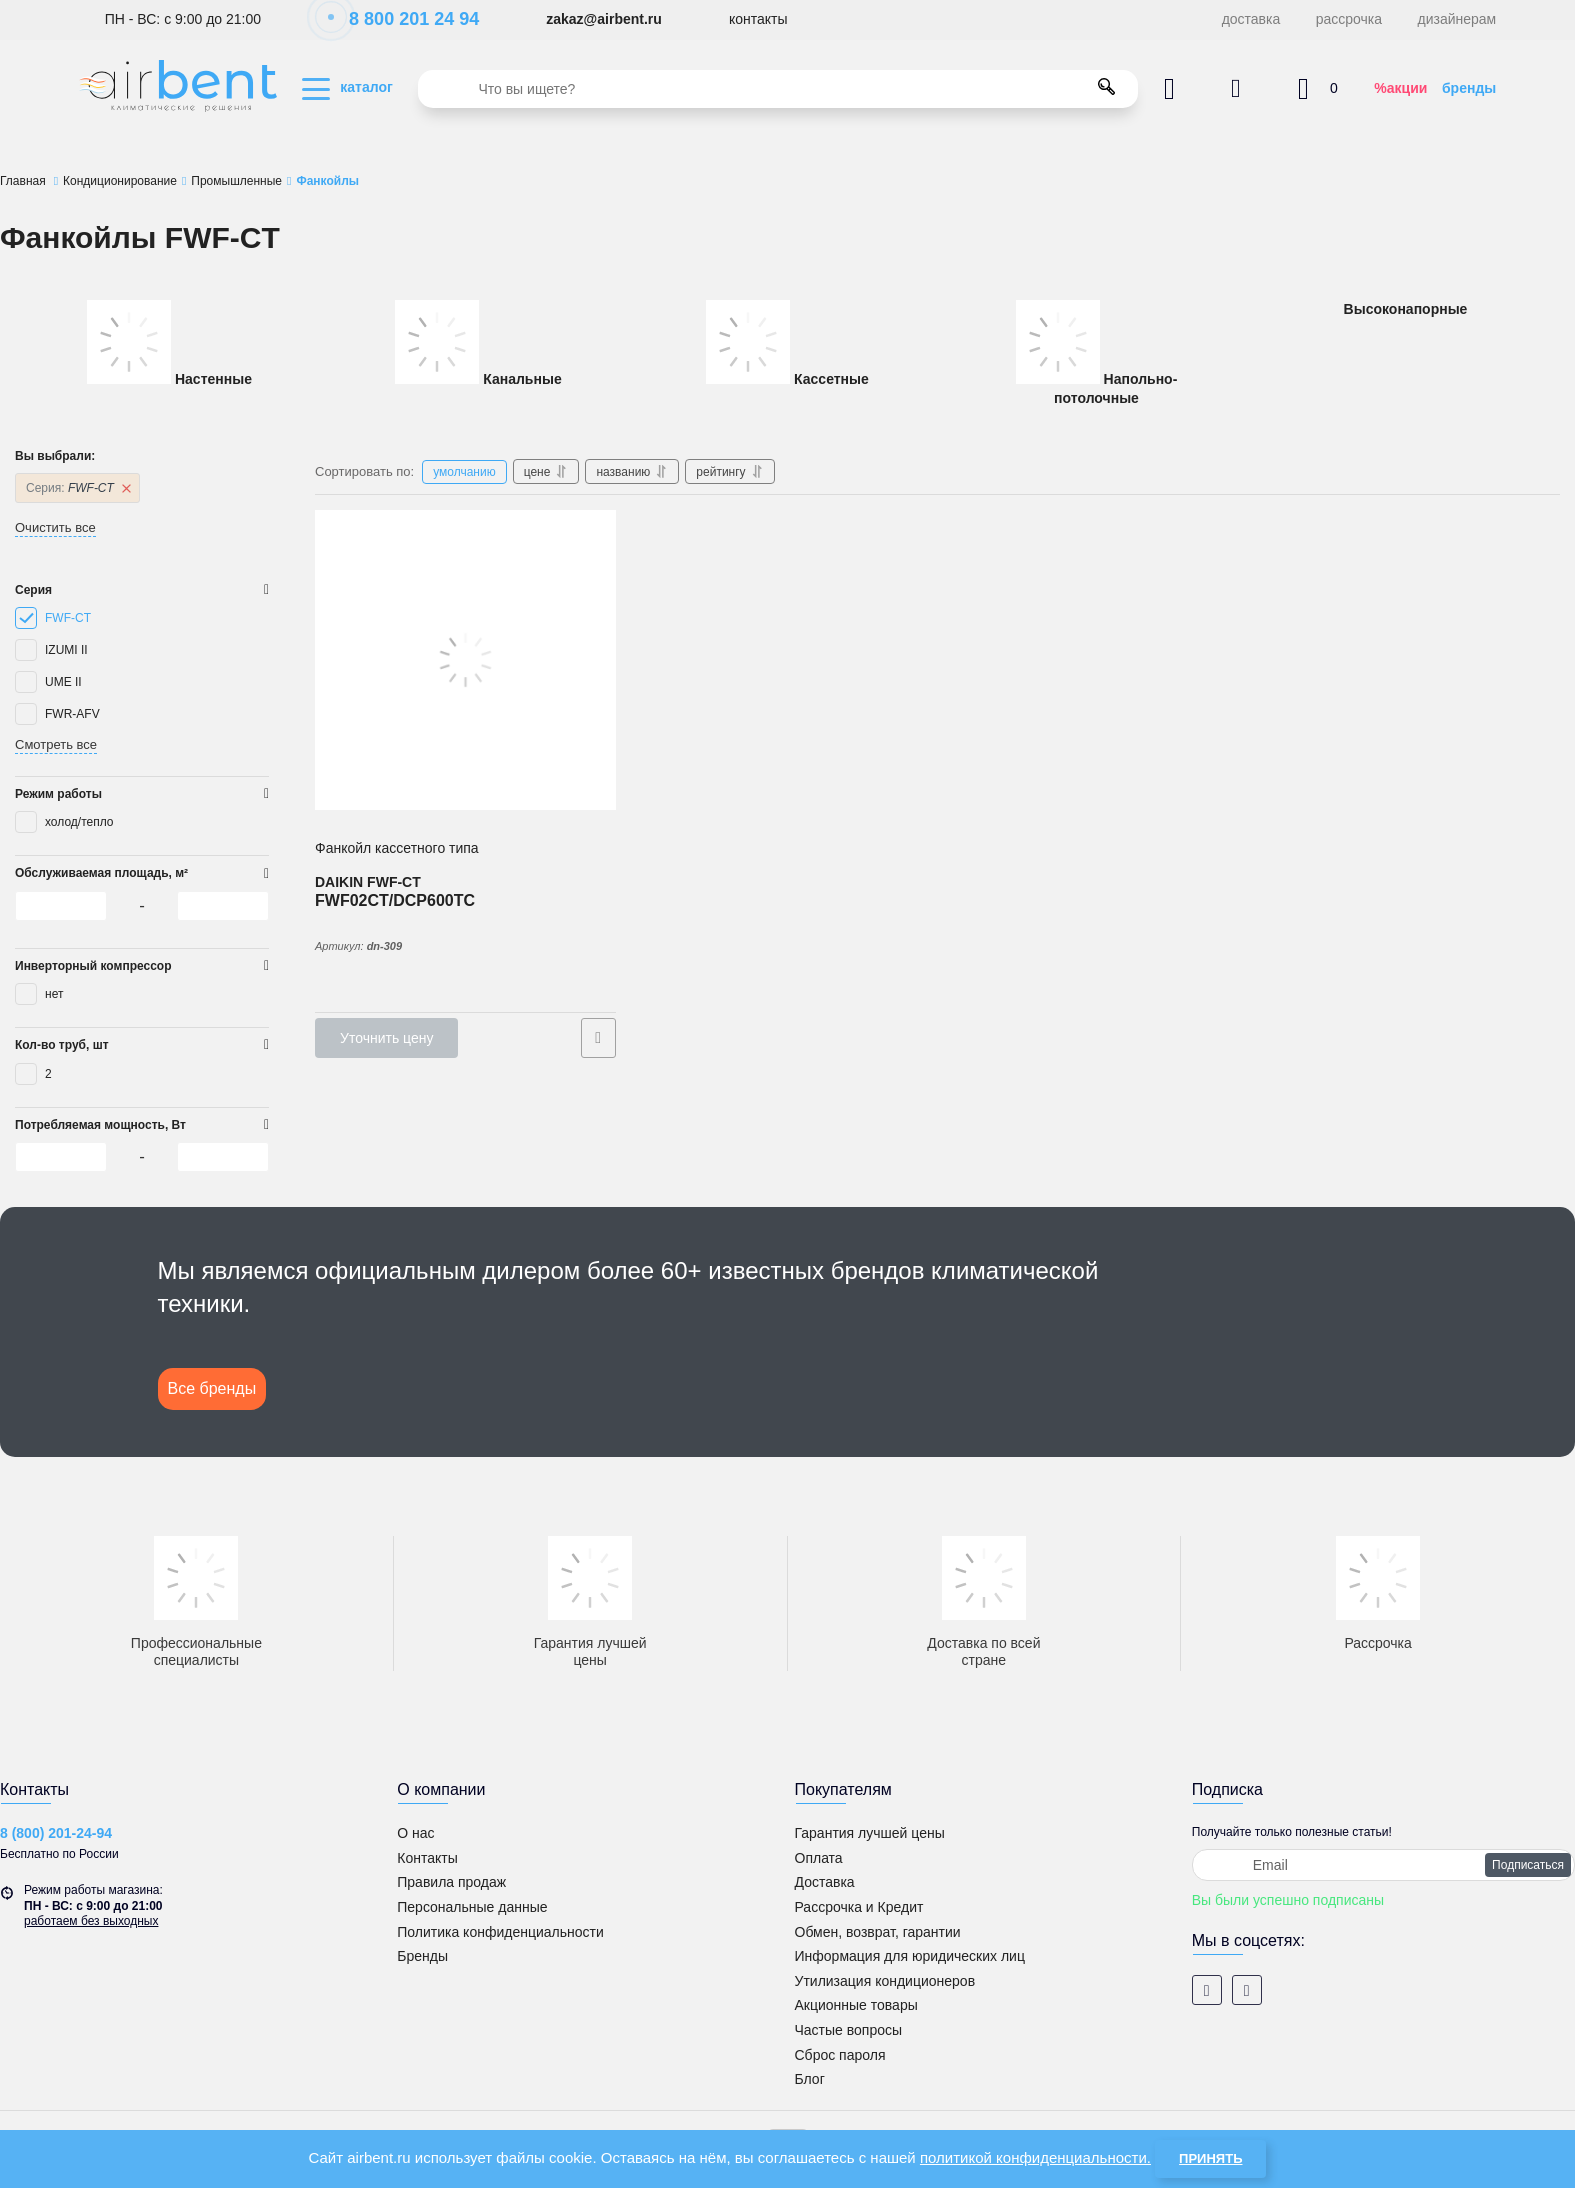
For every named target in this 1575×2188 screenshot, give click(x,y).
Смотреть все (56, 744)
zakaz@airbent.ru (604, 19)
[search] (778, 89)
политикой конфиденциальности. (1035, 2157)
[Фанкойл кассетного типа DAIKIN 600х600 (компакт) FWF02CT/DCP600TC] (465, 660)
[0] (61, 906)
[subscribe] (1383, 1865)
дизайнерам (1457, 19)
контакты (758, 19)
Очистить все (55, 527)
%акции (1400, 88)
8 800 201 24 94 (403, 19)
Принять (1210, 2158)
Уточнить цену (386, 1038)
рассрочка (1349, 19)
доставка (1251, 19)
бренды (1469, 88)
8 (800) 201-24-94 (56, 1833)
